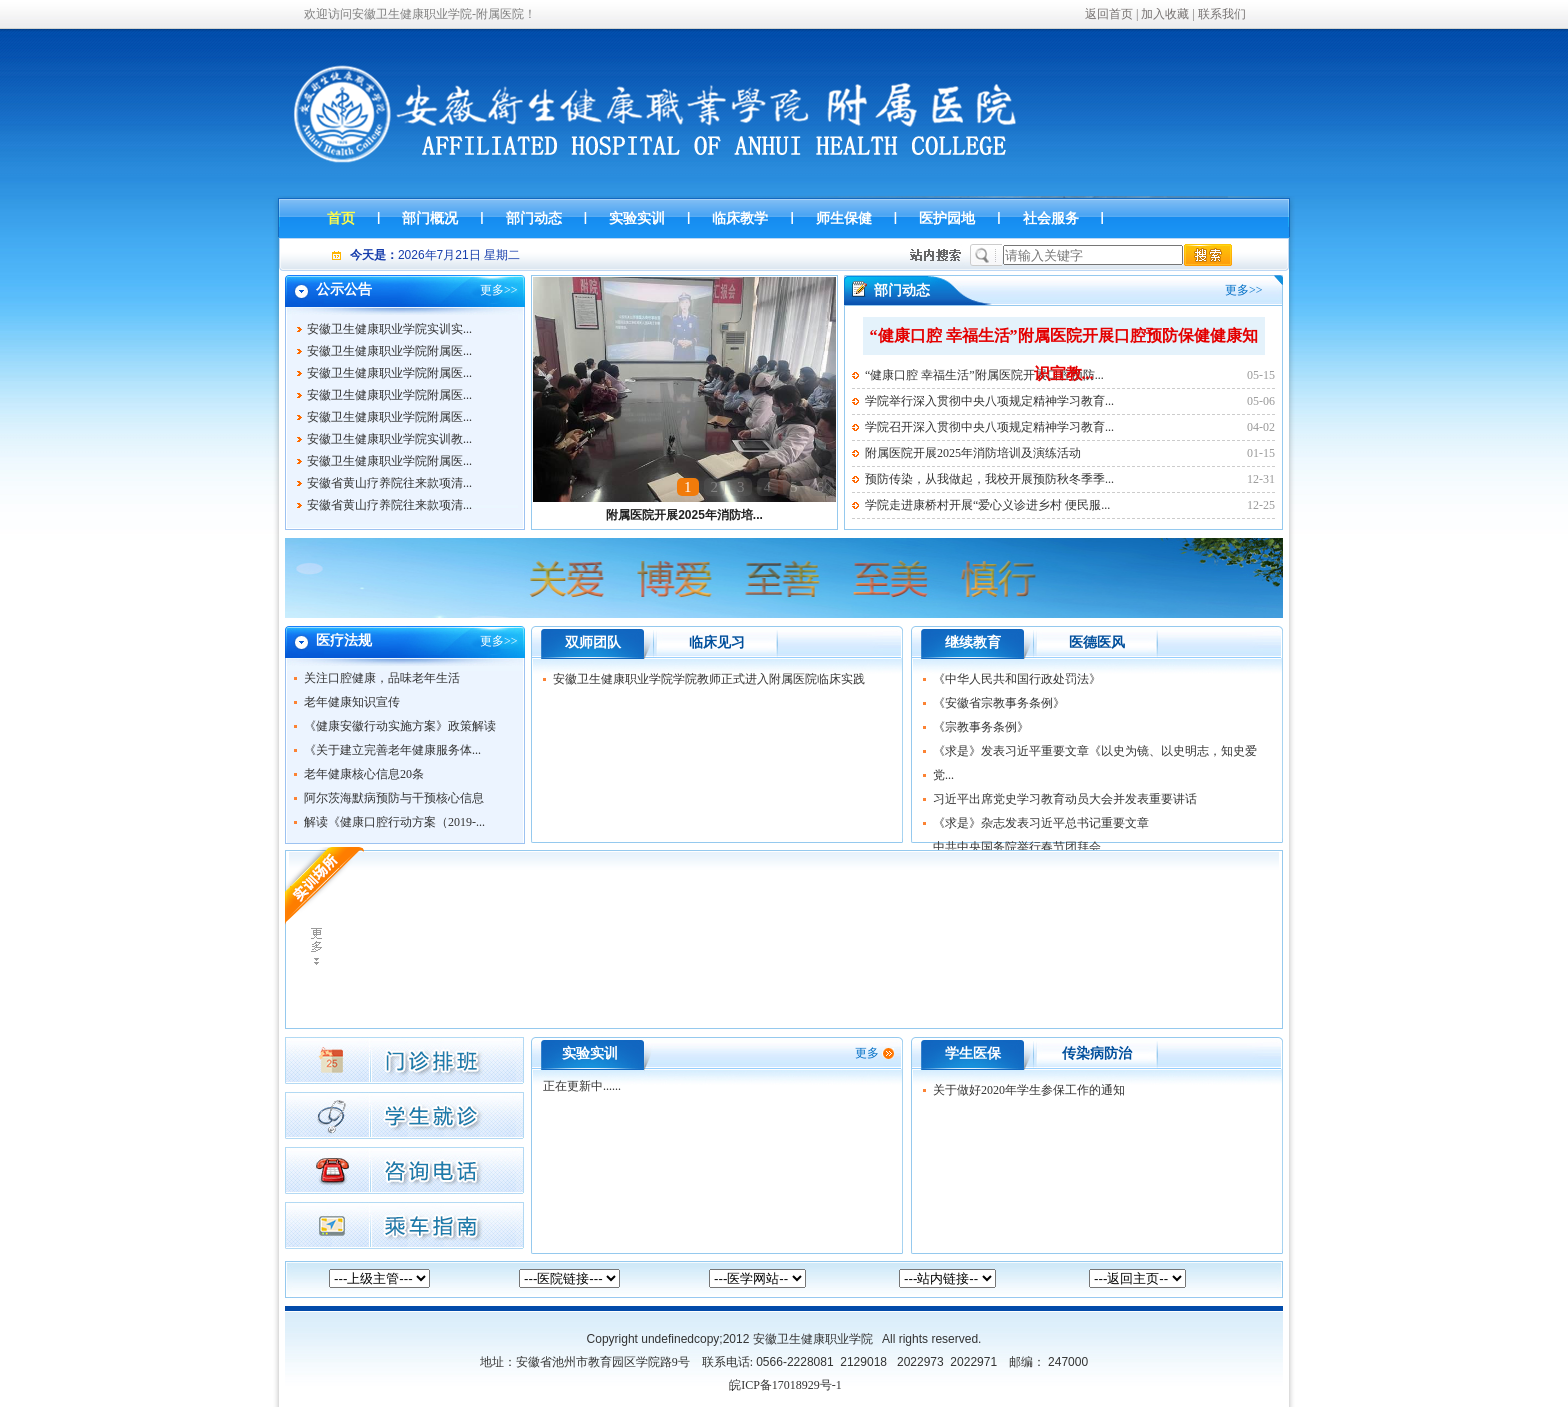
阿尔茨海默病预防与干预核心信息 (394, 798)
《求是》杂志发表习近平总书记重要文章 (1041, 823)
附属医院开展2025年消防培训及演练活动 (973, 453)
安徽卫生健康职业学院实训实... (389, 333)
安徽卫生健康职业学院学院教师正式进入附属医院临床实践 (709, 679)
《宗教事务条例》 (981, 727)
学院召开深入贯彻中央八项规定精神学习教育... (989, 427)
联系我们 (1222, 14)
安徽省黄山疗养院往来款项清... (389, 487)
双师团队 (593, 642)
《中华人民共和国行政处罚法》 (1017, 679)
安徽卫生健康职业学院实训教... (389, 443)
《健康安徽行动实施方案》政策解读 (400, 726)
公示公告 (344, 289)
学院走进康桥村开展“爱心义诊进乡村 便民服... (987, 505)
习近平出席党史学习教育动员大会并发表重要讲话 (1065, 799)
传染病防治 (1097, 1053)
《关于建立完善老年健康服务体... (392, 750)
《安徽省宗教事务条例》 (999, 703)
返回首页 (1109, 14)
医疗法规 (344, 640)
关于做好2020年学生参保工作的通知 (1029, 1090)
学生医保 (973, 1053)
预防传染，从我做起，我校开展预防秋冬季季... (989, 479)
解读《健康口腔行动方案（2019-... (394, 822)
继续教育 (973, 642)
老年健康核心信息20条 (364, 774)
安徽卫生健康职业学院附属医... (389, 355)
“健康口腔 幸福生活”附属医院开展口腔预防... (984, 375)
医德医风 (1097, 642)
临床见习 (717, 642)
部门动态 (902, 290)
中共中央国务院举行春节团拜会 (1017, 847)
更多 (492, 290)
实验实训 (590, 1053)
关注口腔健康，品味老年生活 (382, 678)
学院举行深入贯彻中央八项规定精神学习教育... (989, 401)
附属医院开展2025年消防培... (684, 515)
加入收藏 (1165, 14)
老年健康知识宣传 (352, 702)
